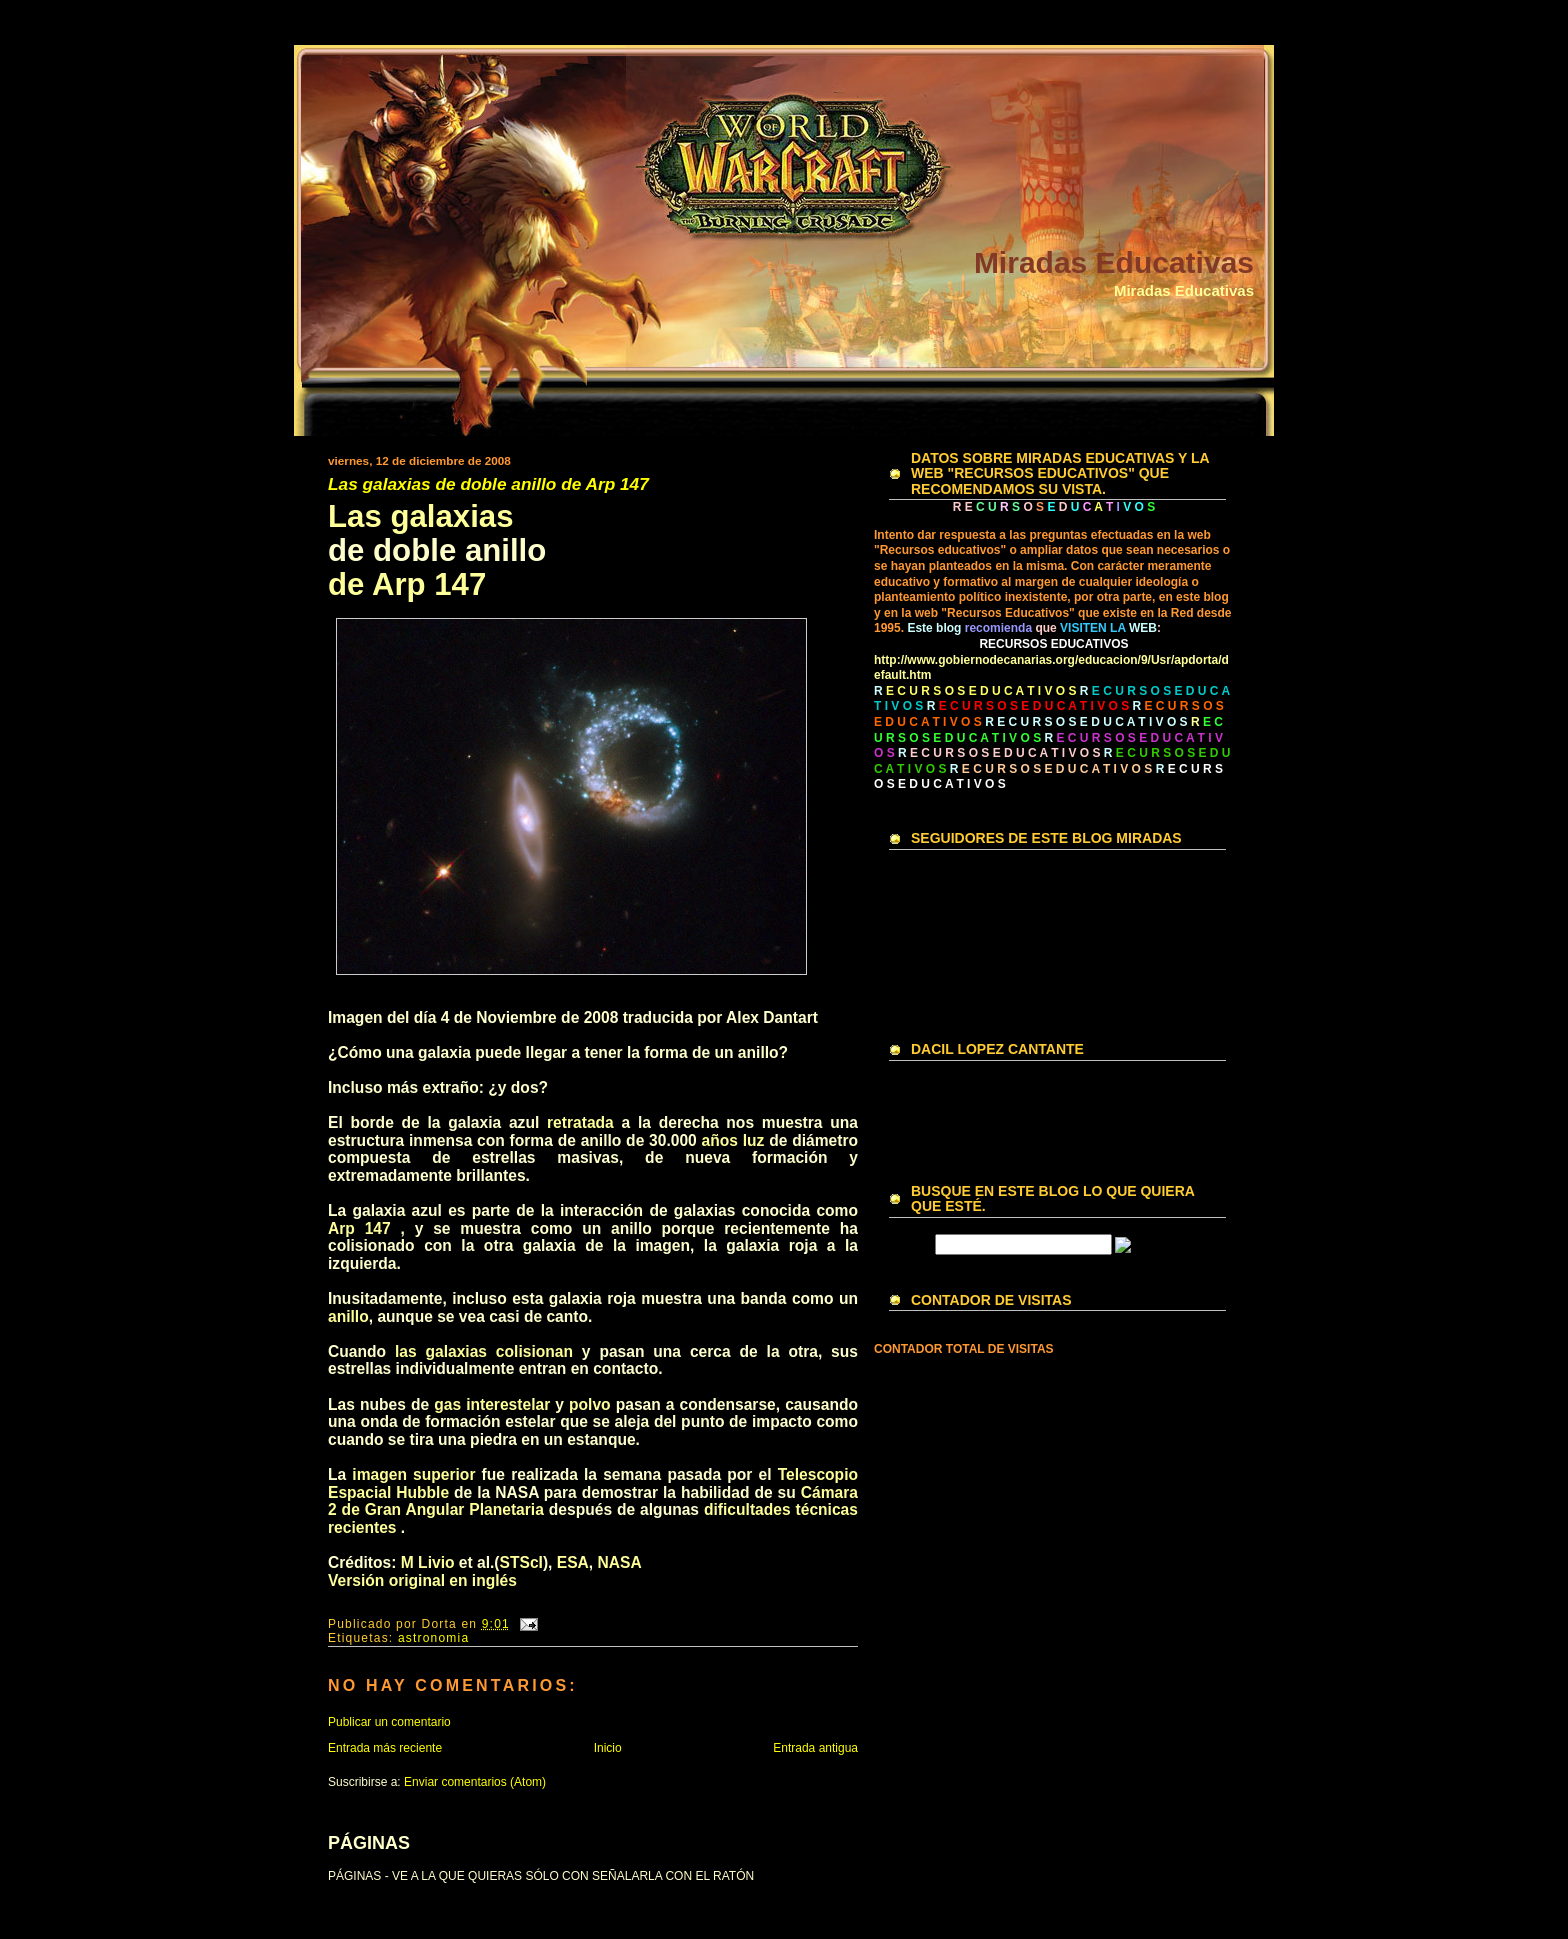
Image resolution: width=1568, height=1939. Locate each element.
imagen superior (413, 1474)
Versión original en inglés (422, 1580)
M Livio (428, 1562)
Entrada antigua (815, 1748)
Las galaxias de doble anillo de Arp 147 (488, 484)
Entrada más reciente (385, 1748)
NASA (620, 1562)
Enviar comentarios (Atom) (475, 1782)
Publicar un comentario (389, 1722)
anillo (348, 1316)
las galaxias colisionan (484, 1351)
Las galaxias (421, 516)
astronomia (433, 1638)
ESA (573, 1562)
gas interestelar (492, 1404)
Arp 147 (359, 1228)
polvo (590, 1404)
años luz (733, 1140)
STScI (521, 1562)
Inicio (608, 1748)
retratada (580, 1122)
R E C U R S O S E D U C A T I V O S (1086, 722)
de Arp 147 (407, 584)
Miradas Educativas (1114, 262)
